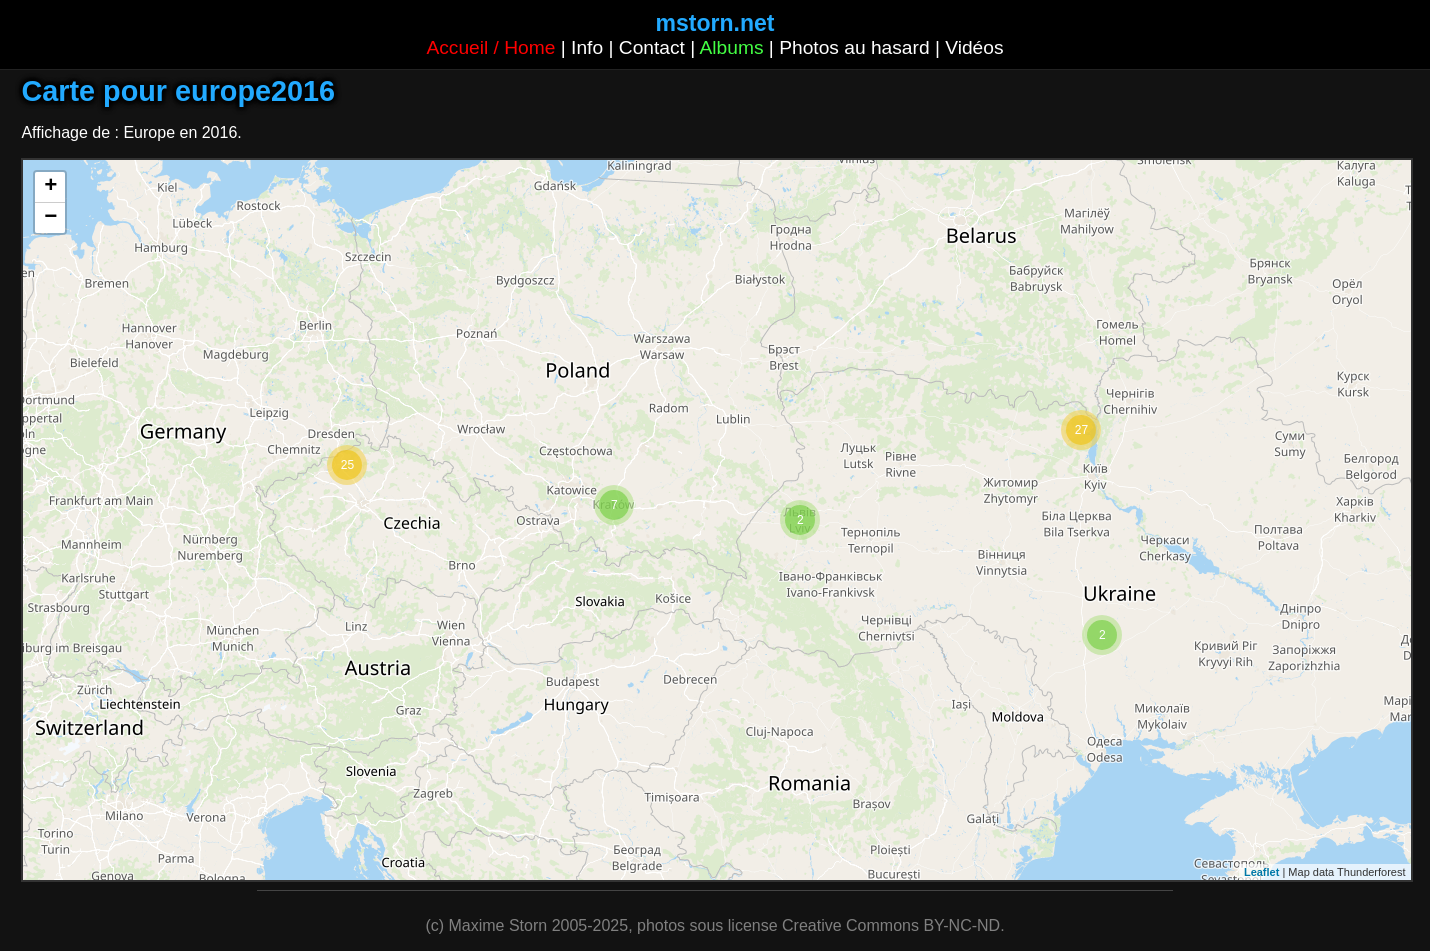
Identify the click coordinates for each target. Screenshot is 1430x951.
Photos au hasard (854, 47)
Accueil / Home (490, 47)
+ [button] (50, 187)
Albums (732, 47)
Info (587, 47)
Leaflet (1261, 872)
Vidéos (974, 47)
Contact (652, 47)
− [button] (50, 218)
